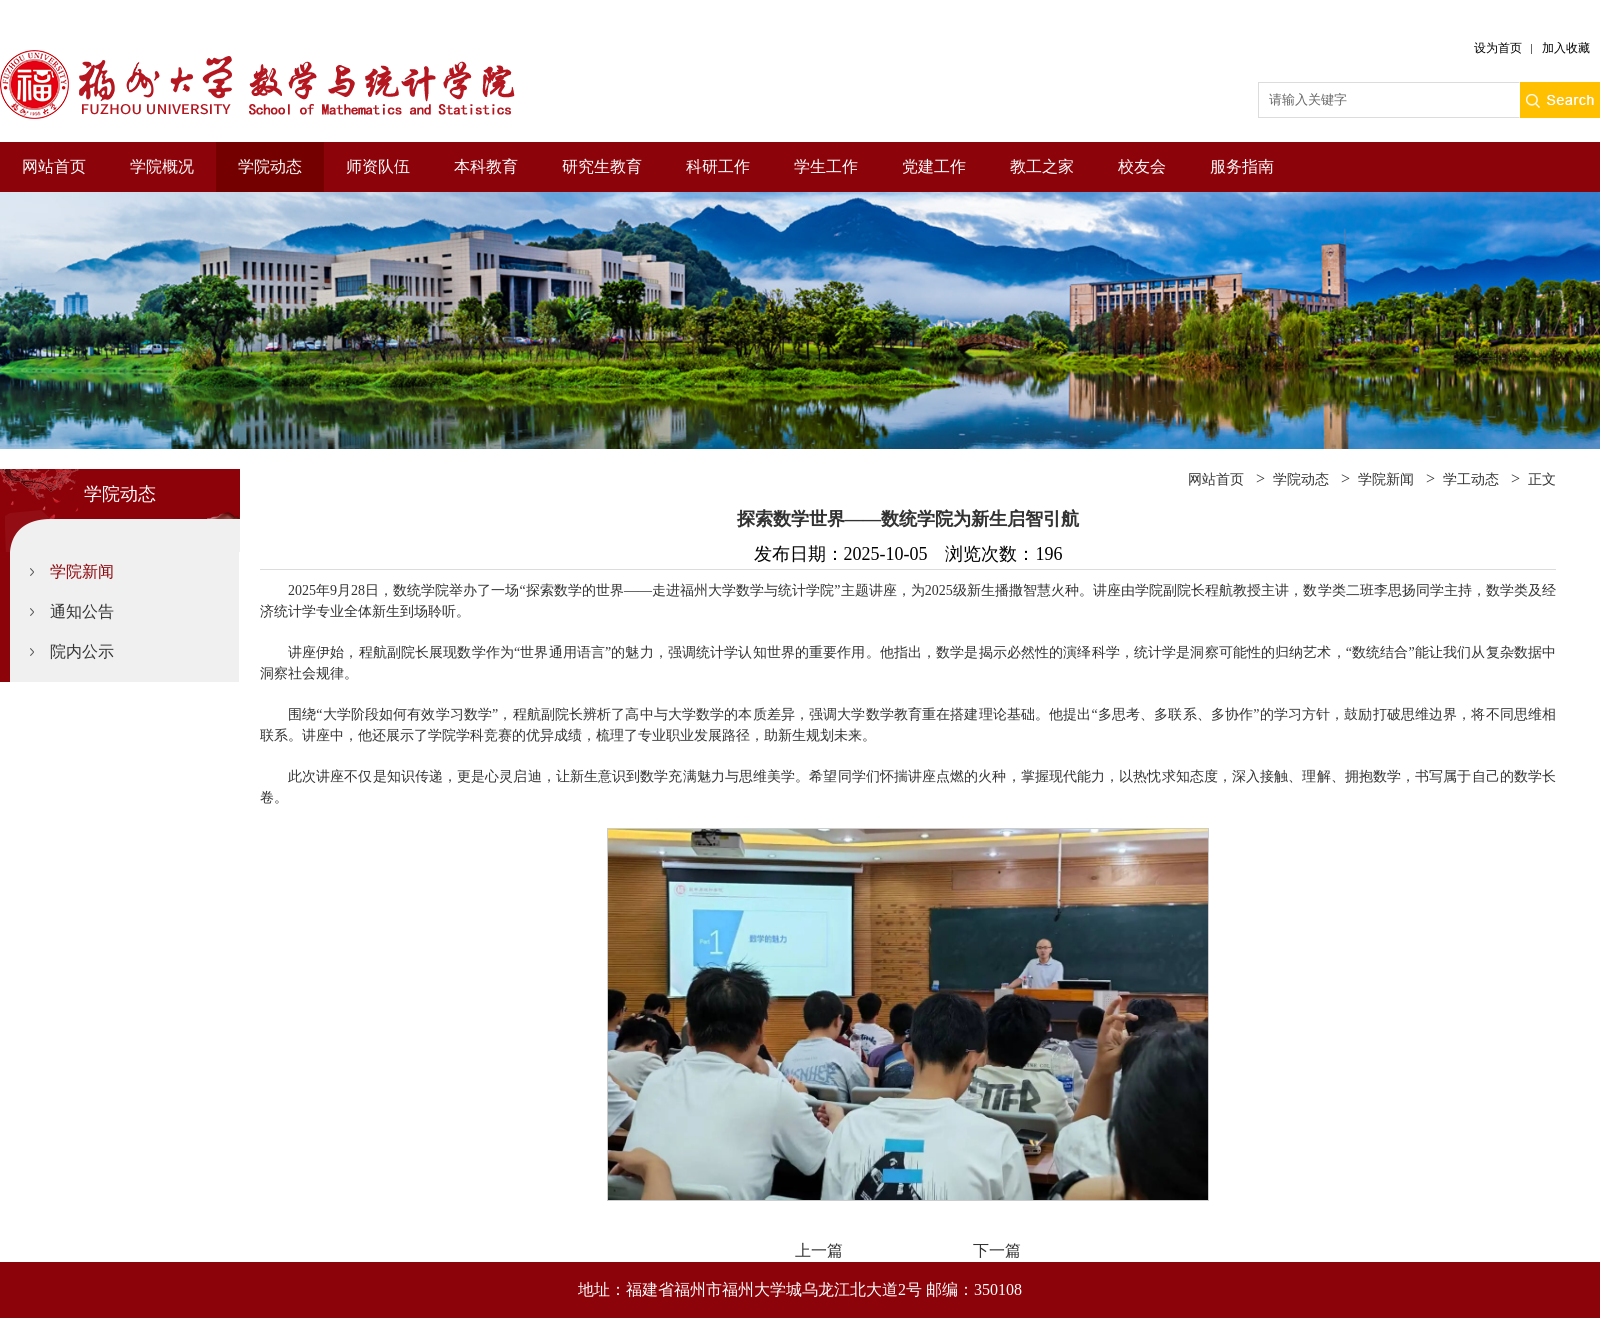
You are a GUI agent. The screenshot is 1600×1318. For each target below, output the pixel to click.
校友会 (1142, 166)
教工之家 (1042, 166)
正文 (1542, 479)
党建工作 (934, 166)
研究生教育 (602, 166)
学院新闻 (82, 571)
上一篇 (819, 1250)
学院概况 (162, 166)
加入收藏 (1566, 48)
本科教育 (486, 166)
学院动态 (270, 166)
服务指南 (1242, 166)
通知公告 (82, 611)
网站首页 (54, 166)
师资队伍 (378, 166)
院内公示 (82, 651)
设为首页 (1498, 48)
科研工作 (718, 166)
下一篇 (997, 1250)
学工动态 (1471, 479)
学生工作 (826, 166)
